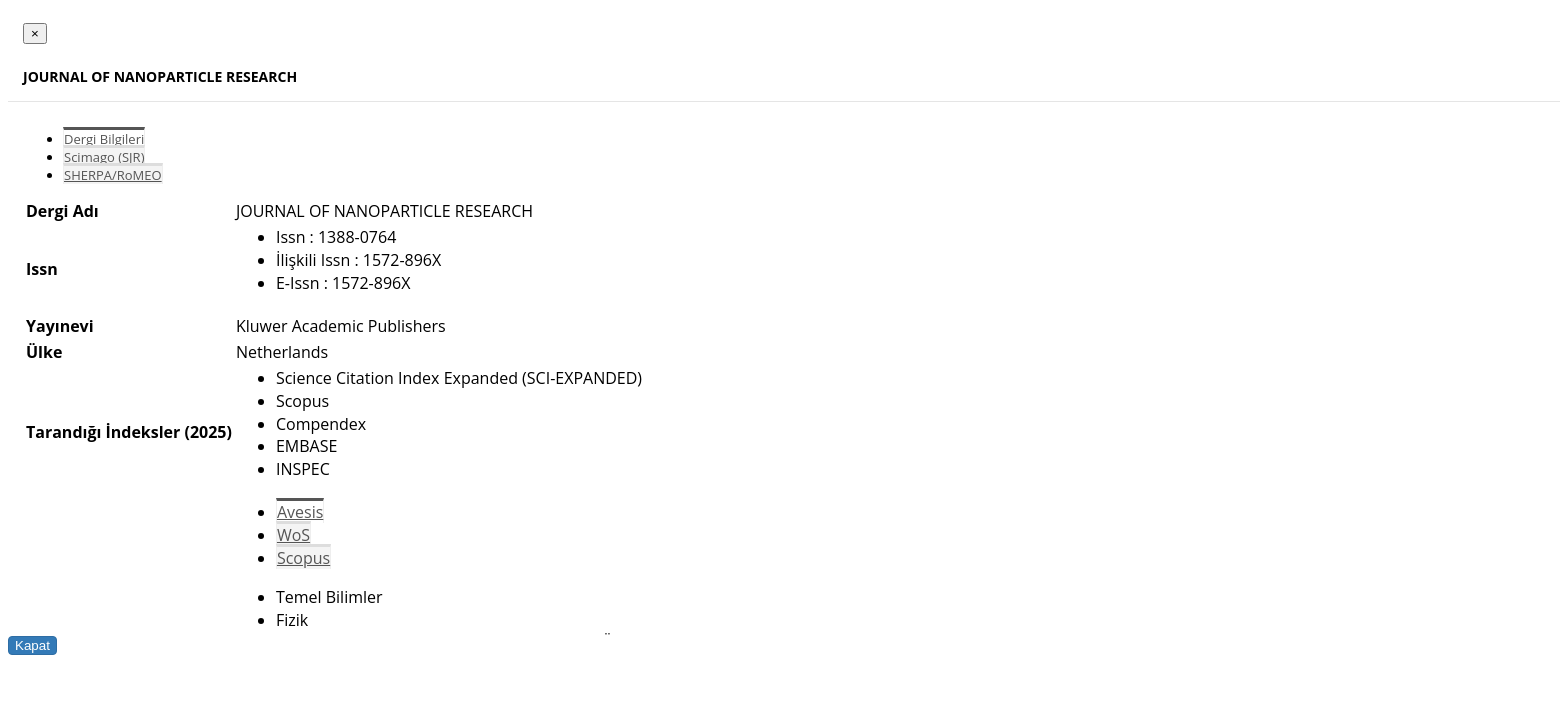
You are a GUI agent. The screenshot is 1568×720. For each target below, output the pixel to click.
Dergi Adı (62, 211)
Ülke (44, 352)
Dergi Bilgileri (104, 139)
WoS (293, 535)
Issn (42, 269)
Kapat (32, 645)
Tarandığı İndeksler (103, 432)
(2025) (207, 432)
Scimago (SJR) (104, 157)
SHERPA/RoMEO (113, 175)
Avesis (300, 512)
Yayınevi (60, 326)
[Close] (35, 33)
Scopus (303, 558)
